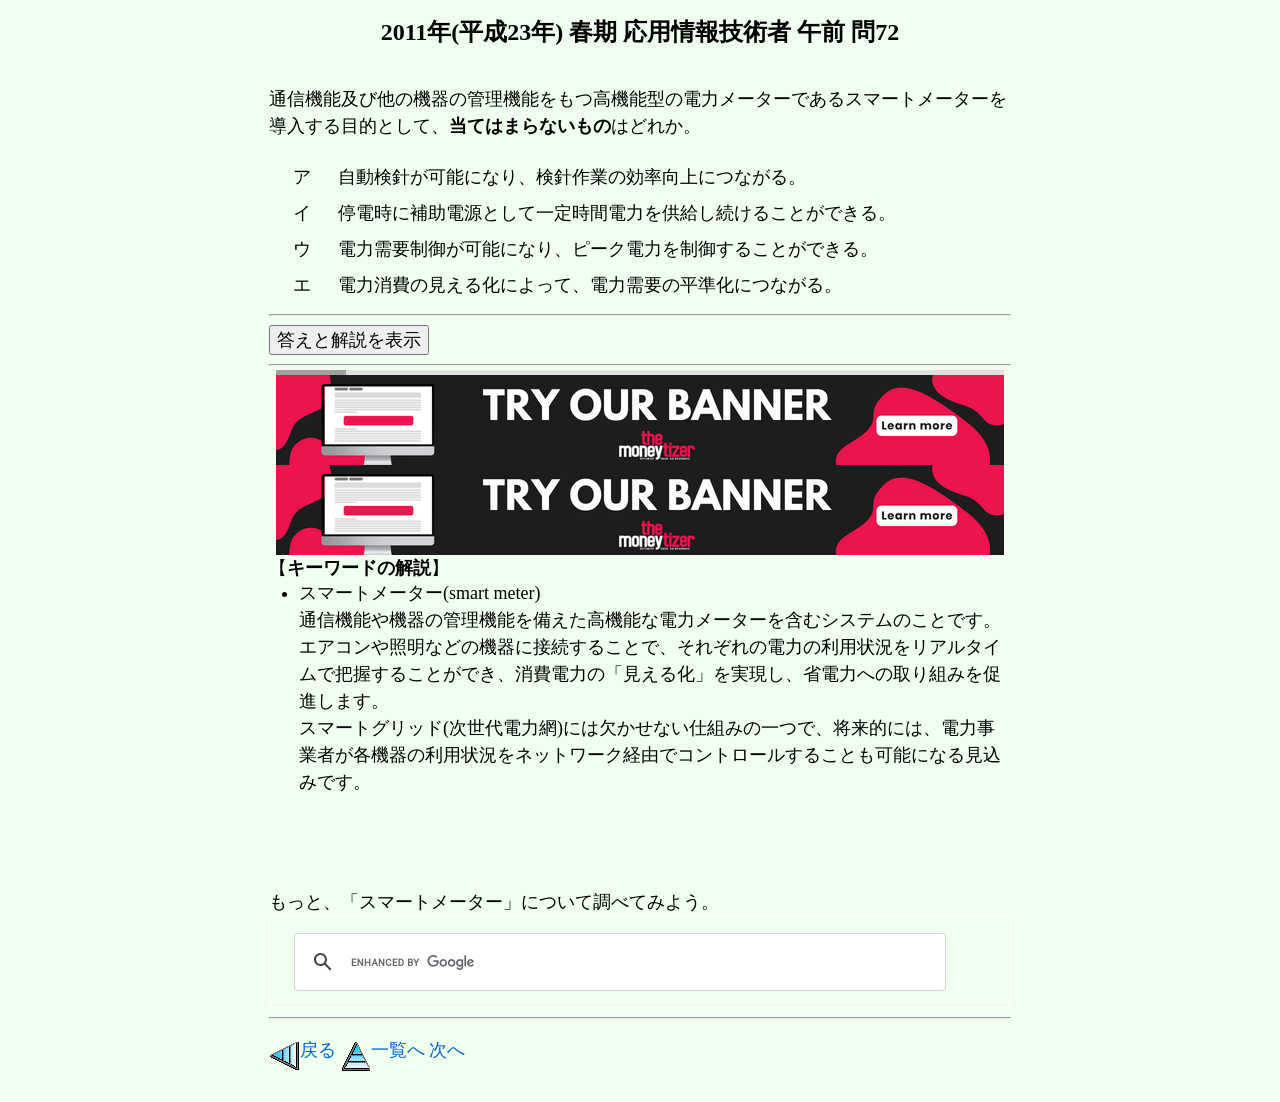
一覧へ (383, 1050)
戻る (302, 1050)
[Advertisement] (633, 844)
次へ (447, 1050)
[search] (617, 962)
